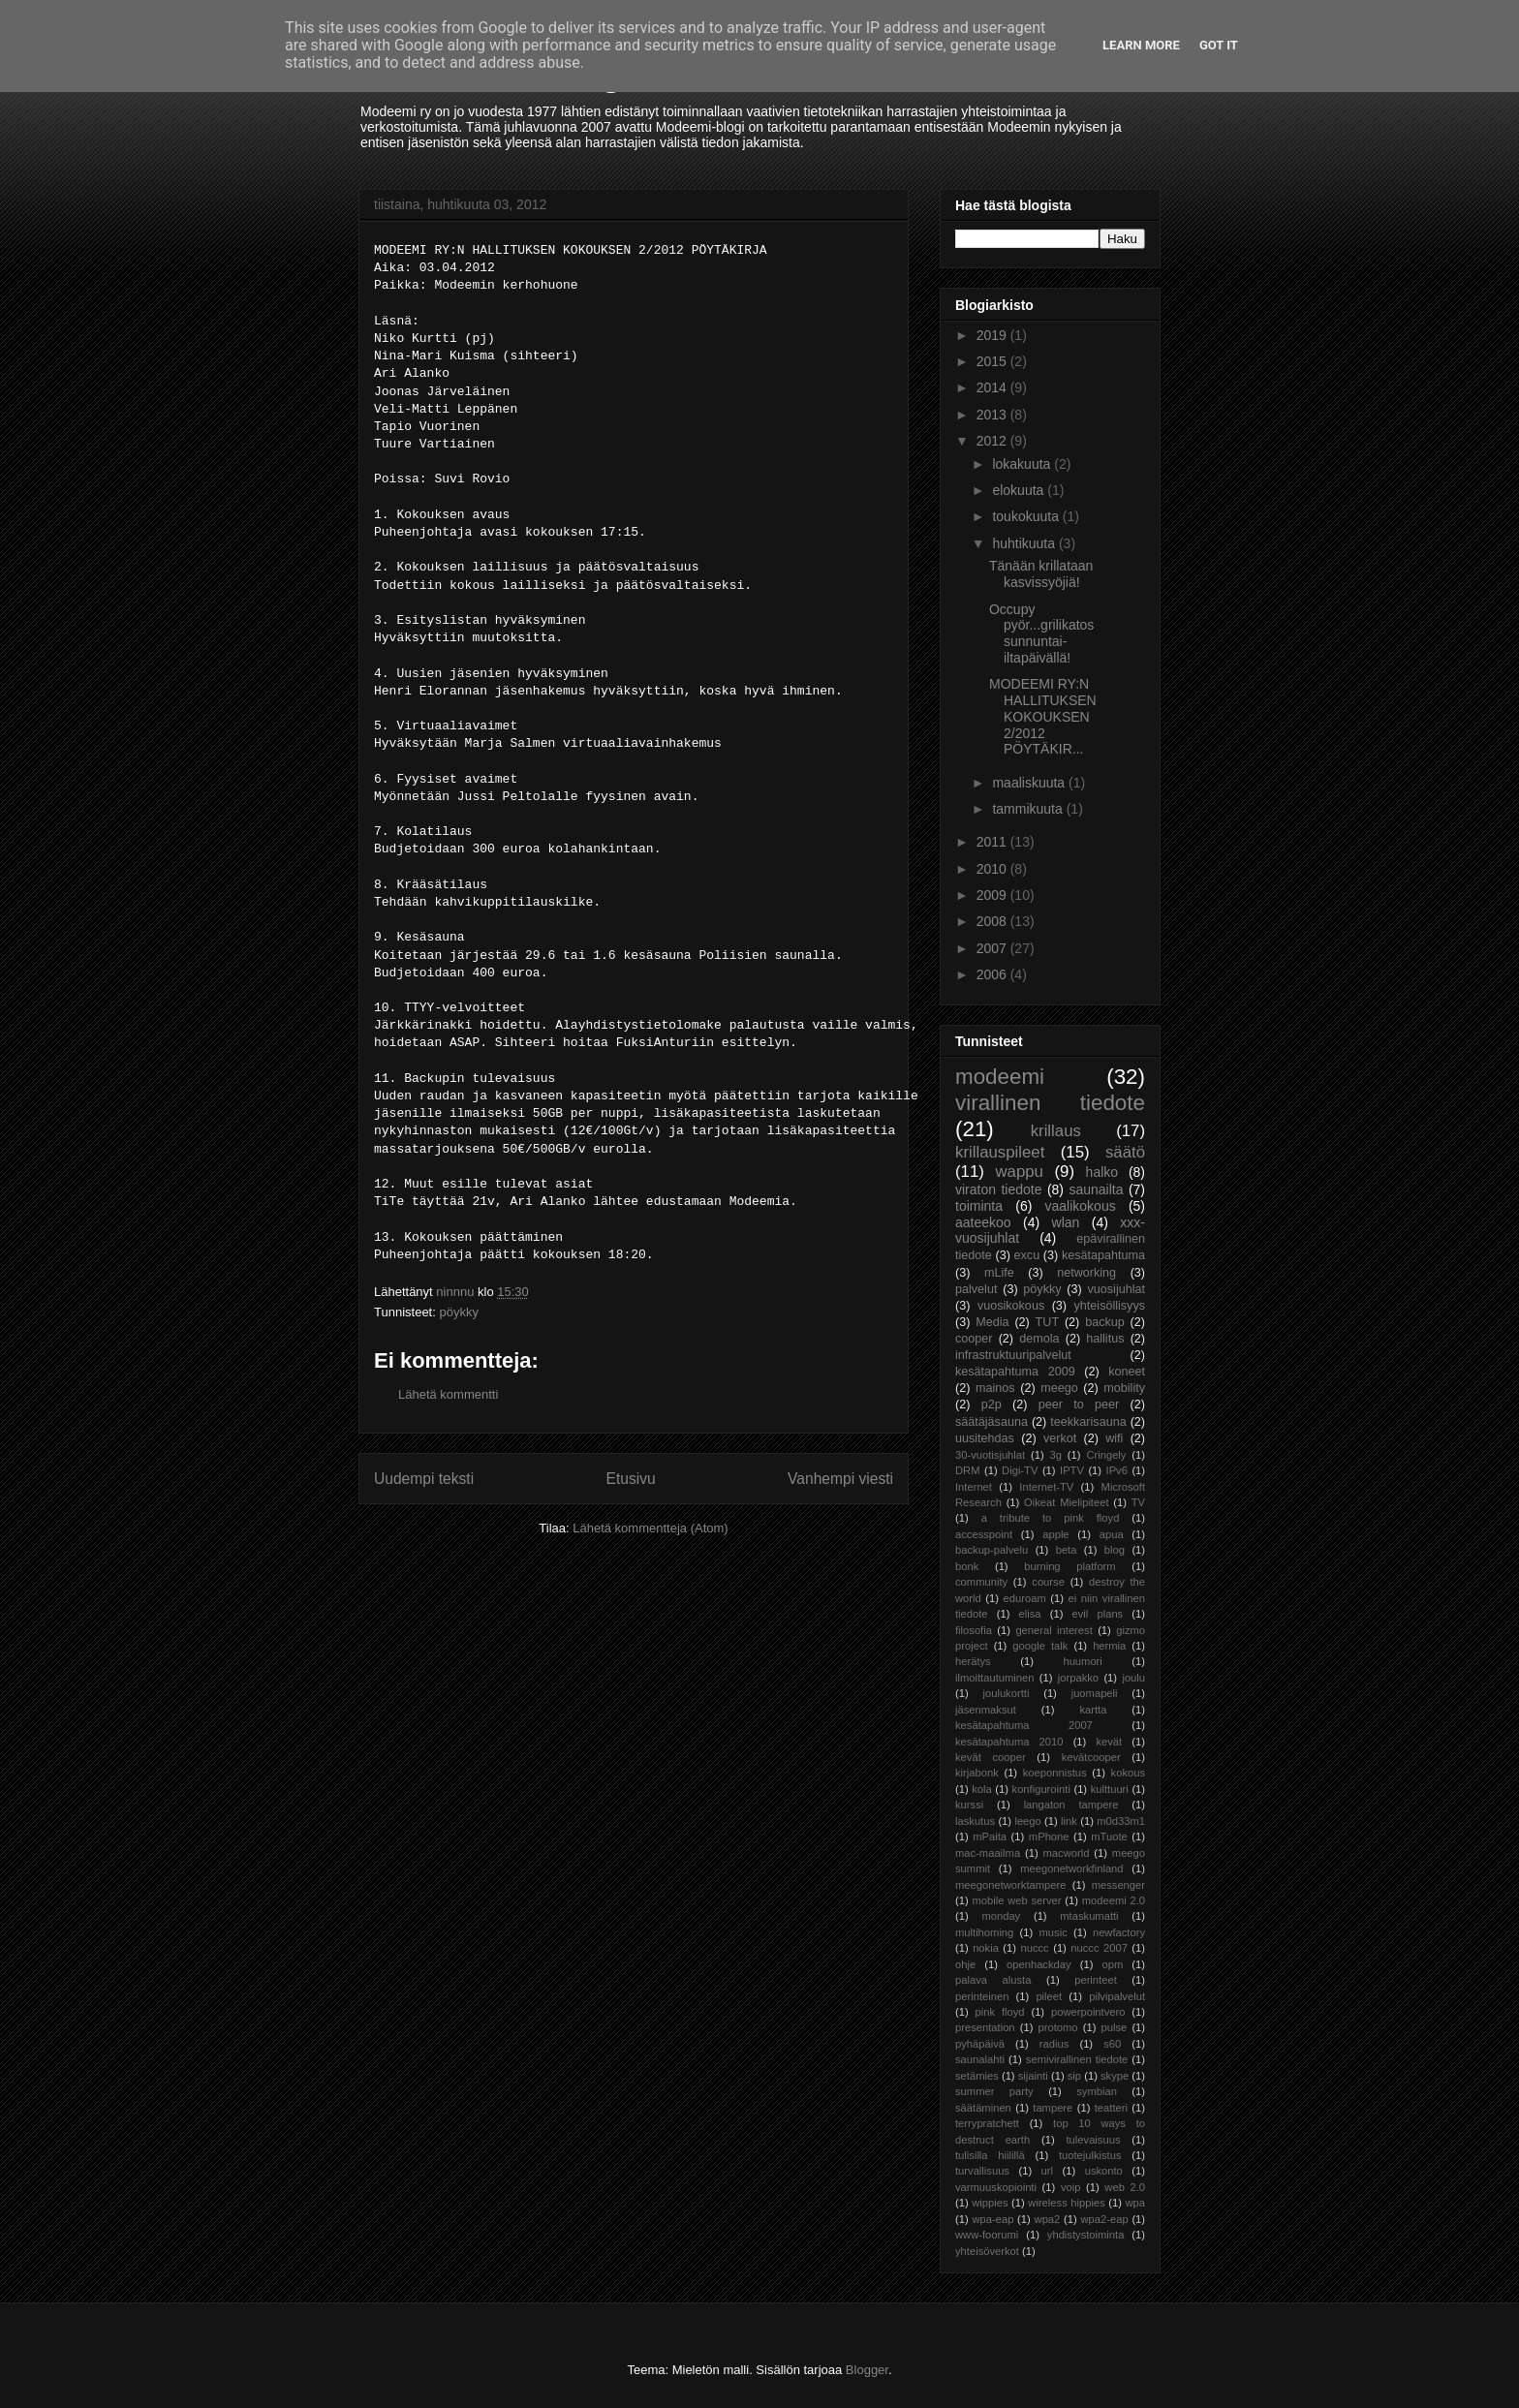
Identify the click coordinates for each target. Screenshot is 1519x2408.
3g (1056, 1455)
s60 (1112, 2044)
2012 (993, 440)
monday (1000, 1916)
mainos (995, 1388)
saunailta (1096, 1189)
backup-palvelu (991, 1550)
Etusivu (631, 1478)
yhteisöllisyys (1109, 1305)
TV (1138, 1502)
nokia (986, 1948)
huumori (1082, 1661)
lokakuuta (1023, 464)
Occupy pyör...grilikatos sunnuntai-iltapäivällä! (1041, 633)
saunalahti (980, 2059)
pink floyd (1000, 2012)
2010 (993, 869)
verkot (1059, 1438)
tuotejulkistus (1090, 2155)
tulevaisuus (1094, 2140)
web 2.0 (1124, 2187)
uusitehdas (984, 1438)
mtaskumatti (1089, 1916)
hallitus (1105, 1338)
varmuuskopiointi (996, 2187)
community (981, 1582)
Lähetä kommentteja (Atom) (650, 1528)
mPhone (1049, 1836)
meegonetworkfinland (1071, 1868)
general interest (1053, 1630)
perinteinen (981, 1996)
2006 (993, 974)
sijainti (1033, 2076)
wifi (1114, 1438)
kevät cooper (990, 1757)
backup (1105, 1322)
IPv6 (1117, 1470)
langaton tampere (1071, 1804)
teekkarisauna (1088, 1422)
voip (1071, 2187)
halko (1102, 1172)
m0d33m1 (1121, 1821)
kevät (1109, 1741)
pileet (1049, 1996)
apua (1112, 1534)
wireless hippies (1066, 2202)
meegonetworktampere (1010, 1885)
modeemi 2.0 (1113, 1900)
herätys (973, 1661)
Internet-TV (1046, 1487)
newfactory (1119, 1932)
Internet (973, 1487)
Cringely (1106, 1455)
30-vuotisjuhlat (990, 1455)
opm (1112, 1964)
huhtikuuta (1025, 543)
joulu (1133, 1677)
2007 (993, 948)
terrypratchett (987, 2123)
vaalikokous (1080, 1206)
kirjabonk (977, 1772)
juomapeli (1094, 1693)
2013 (993, 414)
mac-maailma (987, 1853)
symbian (1096, 2091)
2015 (993, 361)
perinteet (1095, 1980)
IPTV (1072, 1470)
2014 (993, 387)
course (1048, 1582)
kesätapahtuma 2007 (1024, 1725)
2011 (993, 841)
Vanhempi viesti (840, 1478)
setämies (977, 2076)
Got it (1218, 45)
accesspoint (983, 1534)
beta (1066, 1550)
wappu (1018, 1171)
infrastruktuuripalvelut (1013, 1355)
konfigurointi (1041, 1789)
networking (1086, 1273)
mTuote (1109, 1836)
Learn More (1141, 45)
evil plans (1098, 1614)
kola (982, 1789)
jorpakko (1078, 1677)
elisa (1030, 1614)
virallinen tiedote (1050, 1103)
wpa (1136, 2202)
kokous (1128, 1772)
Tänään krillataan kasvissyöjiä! (1041, 574)
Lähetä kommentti (448, 1394)
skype (1114, 2076)
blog (1114, 1550)
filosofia (973, 1630)
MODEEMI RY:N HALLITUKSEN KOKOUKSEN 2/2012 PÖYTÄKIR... (1043, 716)
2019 (993, 335)
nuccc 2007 (1099, 1948)
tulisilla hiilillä (990, 2155)
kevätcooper (1091, 1757)
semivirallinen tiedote (1077, 2059)
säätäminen (983, 2108)
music (1053, 1932)
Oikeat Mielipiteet (1066, 1502)
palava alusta (993, 1980)
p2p (991, 1404)
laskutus (975, 1821)
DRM (967, 1470)
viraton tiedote (998, 1189)
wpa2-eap (1104, 2219)
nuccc (1034, 1948)
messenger (1118, 1885)
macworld (1066, 1853)
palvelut (976, 1289)
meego (1059, 1388)
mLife (999, 1273)
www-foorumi (986, 2234)
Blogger (867, 2369)
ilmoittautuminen (994, 1677)
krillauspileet (999, 1152)
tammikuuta (1029, 809)
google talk (1040, 1646)
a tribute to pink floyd (1050, 1518)
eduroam (1025, 1598)
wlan (1066, 1222)
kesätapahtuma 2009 (1015, 1371)
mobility (1124, 1388)
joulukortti (1005, 1693)
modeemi (999, 1077)
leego (1027, 1821)
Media (992, 1322)
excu (1027, 1255)
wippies (990, 2202)
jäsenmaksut (985, 1709)
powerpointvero (1088, 2012)
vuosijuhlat (1117, 1289)
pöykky (458, 1312)
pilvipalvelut (1117, 1996)
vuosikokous (1010, 1305)
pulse (1114, 2027)
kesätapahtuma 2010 (1009, 1741)
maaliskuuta (1030, 782)
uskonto (1104, 2170)
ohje (965, 1964)
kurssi (969, 1804)
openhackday (1039, 1964)
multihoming (984, 1932)
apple (1055, 1534)
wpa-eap (992, 2219)
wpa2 (1048, 2219)
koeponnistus (1055, 1772)
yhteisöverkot (987, 2251)
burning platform (1069, 1566)
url (1047, 2170)
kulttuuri (1110, 1789)
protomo (1058, 2027)
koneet (1126, 1371)
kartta (1092, 1709)
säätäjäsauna (991, 1422)
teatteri (1111, 2108)
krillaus (1056, 1131)
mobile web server (1016, 1900)
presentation (985, 2027)
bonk (966, 1566)
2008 (993, 921)
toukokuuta (1027, 516)
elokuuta (1019, 490)
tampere (1052, 2108)
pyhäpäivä (980, 2044)
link (1069, 1821)
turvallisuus (982, 2170)
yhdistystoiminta (1086, 2234)
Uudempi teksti (424, 1478)
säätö (1125, 1152)
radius (1054, 2044)
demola (1039, 1338)
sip (1074, 2076)
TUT (1047, 1322)
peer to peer (1079, 1404)
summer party (994, 2091)
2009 (993, 895)
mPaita (990, 1836)
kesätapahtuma (1103, 1255)
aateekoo (983, 1222)
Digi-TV (1020, 1470)
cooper (974, 1338)
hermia (1109, 1646)
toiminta (979, 1206)
